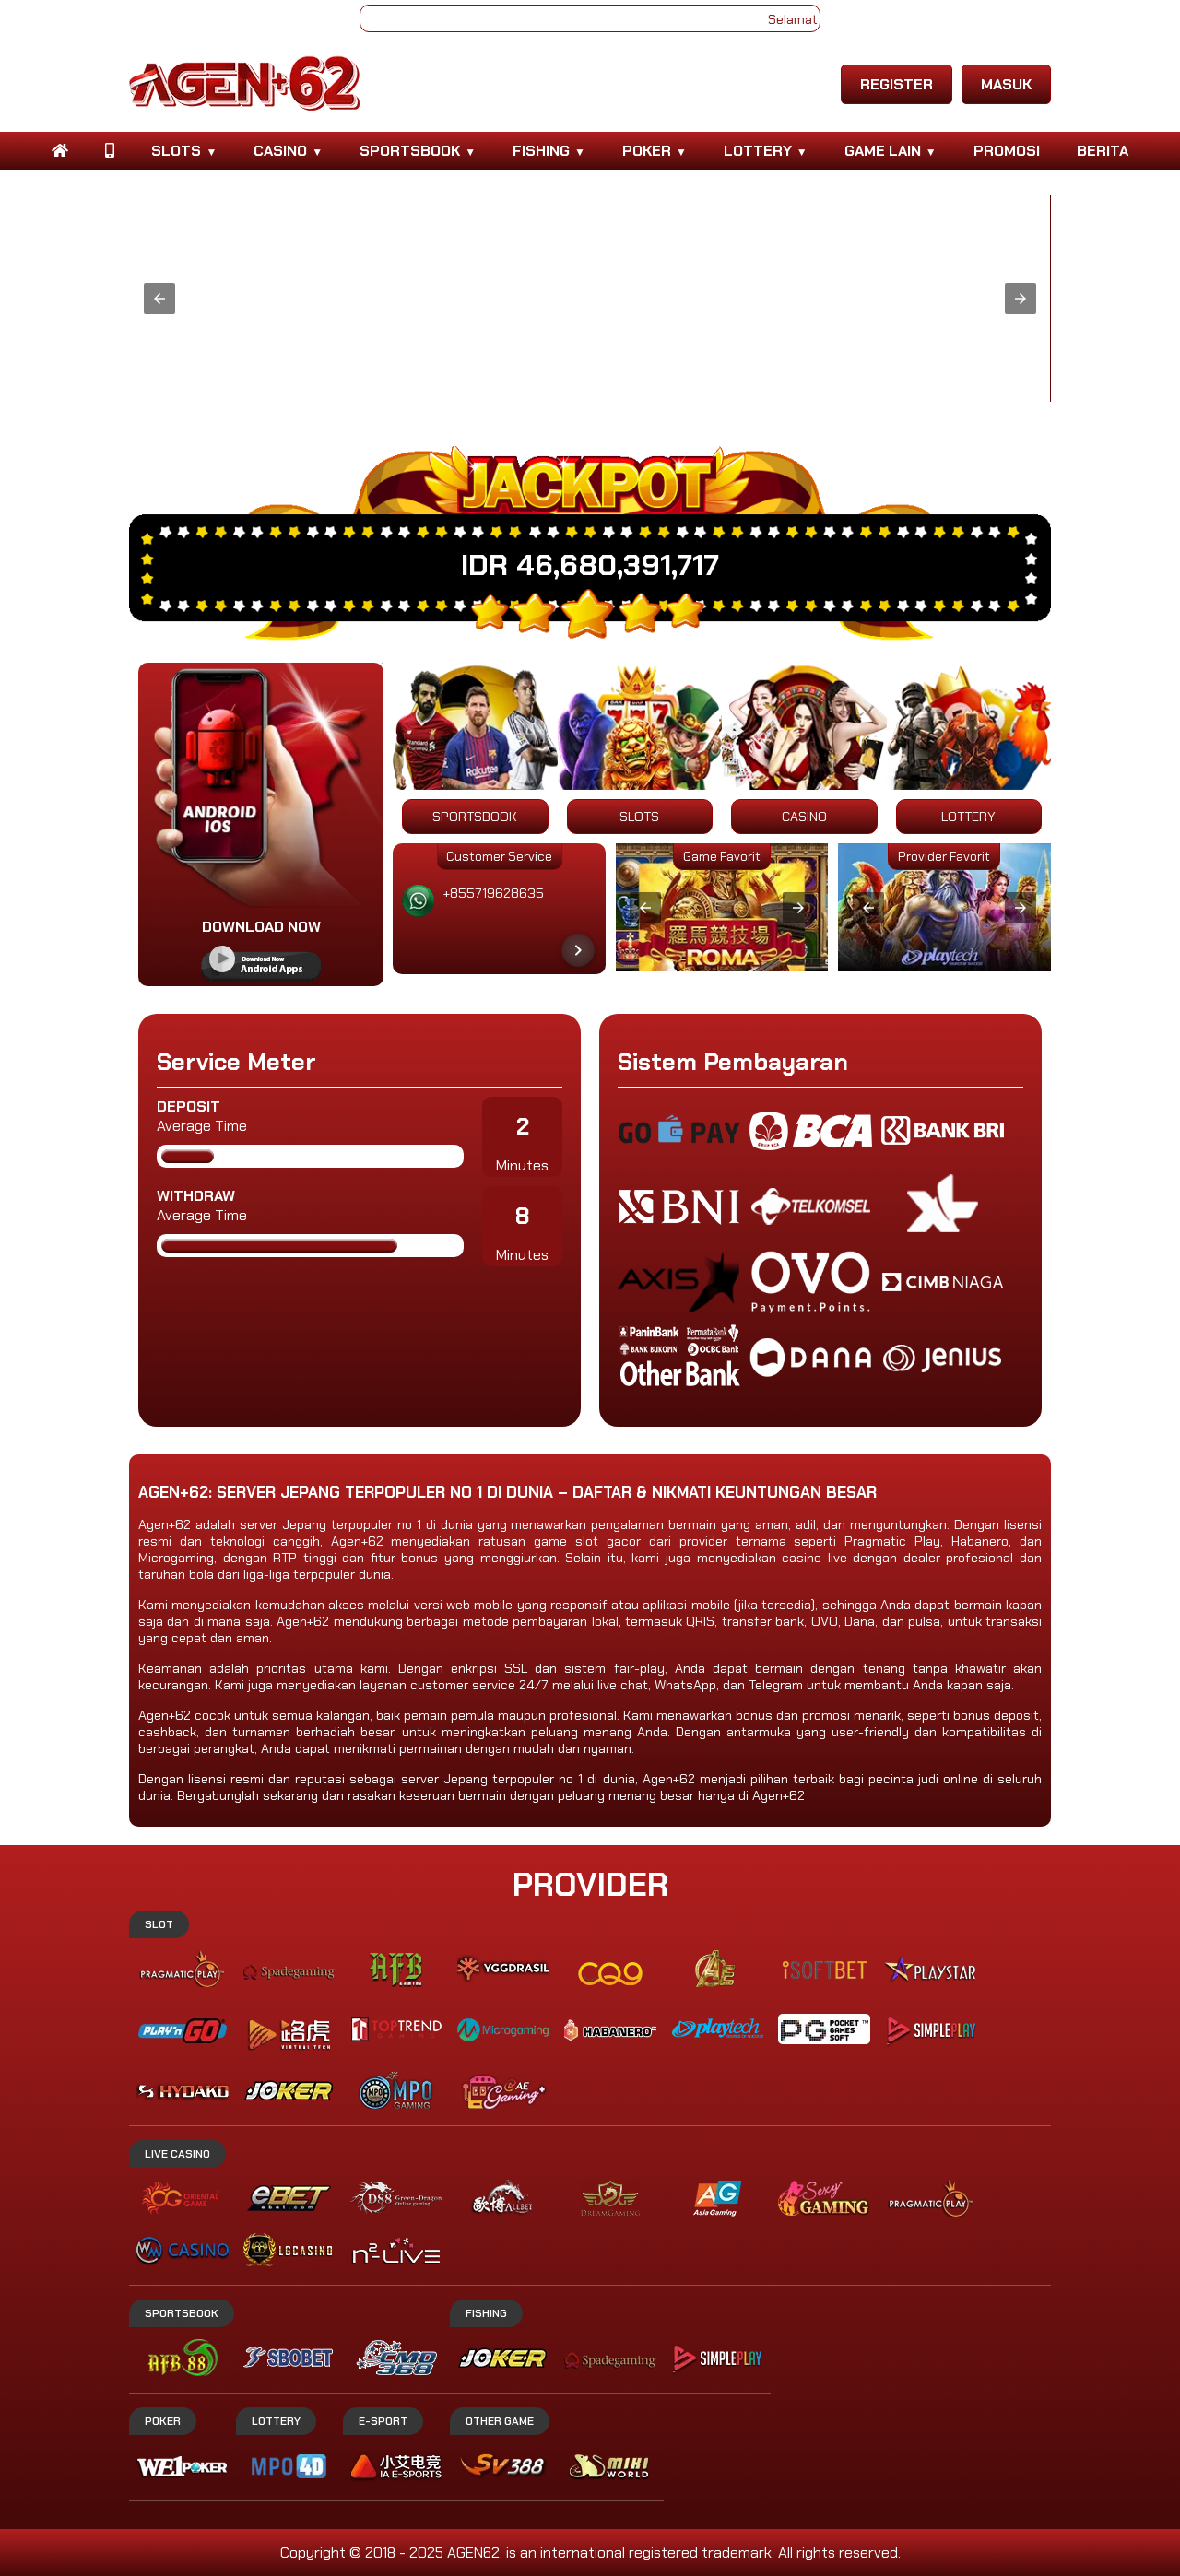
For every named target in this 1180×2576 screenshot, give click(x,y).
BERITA (1102, 150)
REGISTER (896, 84)
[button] (159, 298)
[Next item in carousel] (578, 950)
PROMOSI (1007, 150)
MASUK (1006, 84)
